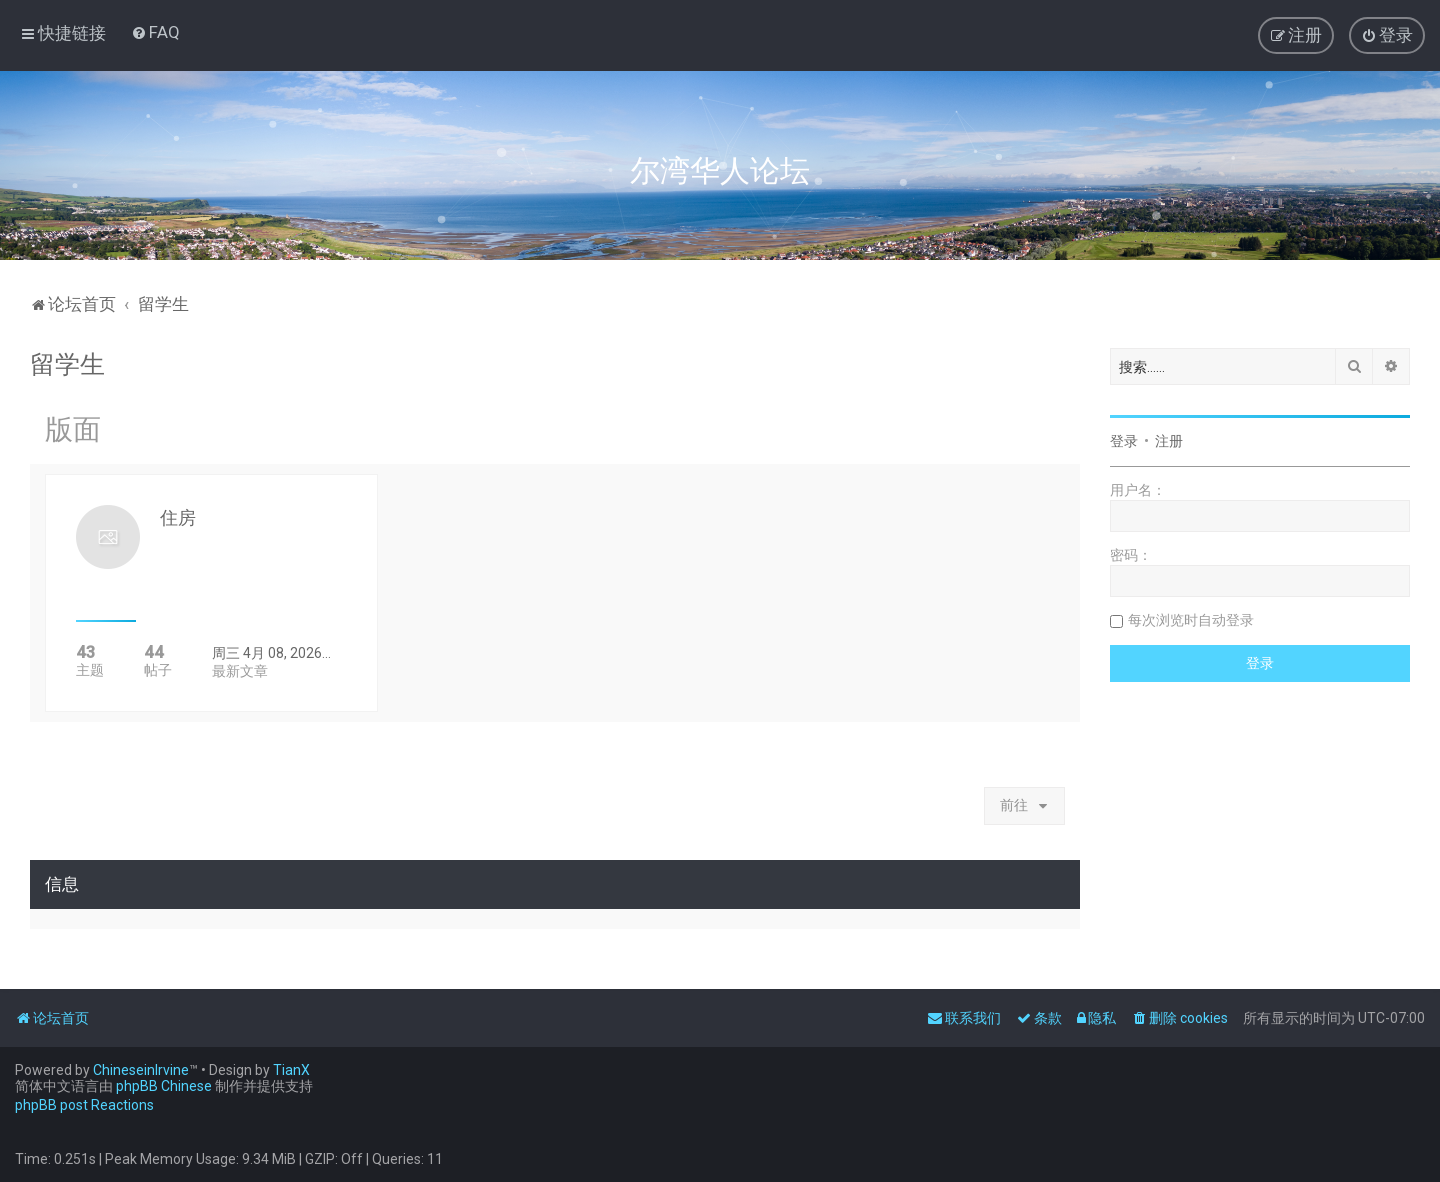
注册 (1169, 441)
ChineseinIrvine (141, 1070)
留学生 (67, 364)
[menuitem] (155, 32)
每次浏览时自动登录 (1191, 620)
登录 (1124, 441)
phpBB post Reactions (84, 1105)
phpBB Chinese (164, 1086)
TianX (291, 1070)
